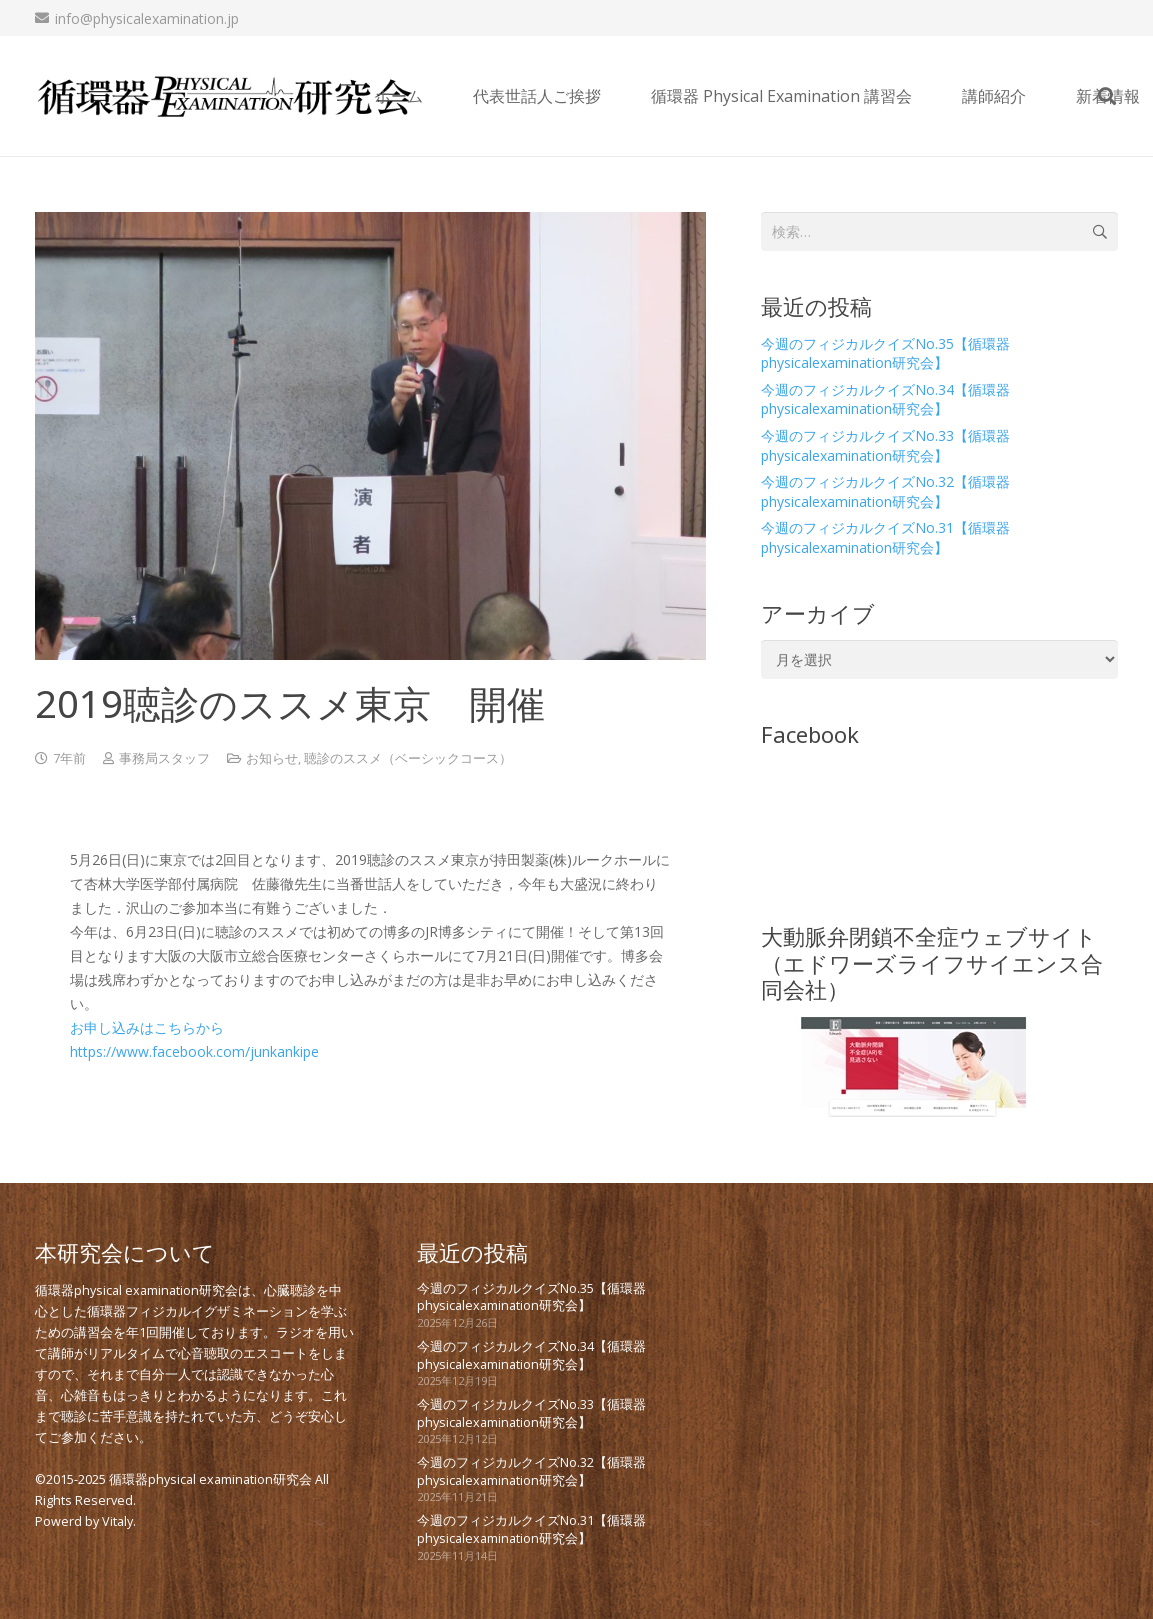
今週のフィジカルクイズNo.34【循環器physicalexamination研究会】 (885, 399)
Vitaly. (119, 1521)
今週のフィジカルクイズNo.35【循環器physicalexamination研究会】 (885, 353)
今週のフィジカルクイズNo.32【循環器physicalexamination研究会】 (885, 491)
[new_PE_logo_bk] (225, 96)
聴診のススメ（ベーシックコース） (408, 758)
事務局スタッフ (164, 758)
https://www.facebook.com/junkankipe (194, 1051)
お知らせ (272, 758)
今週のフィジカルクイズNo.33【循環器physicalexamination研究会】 (885, 445)
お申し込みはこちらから (147, 1027)
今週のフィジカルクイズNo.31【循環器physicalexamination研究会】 (885, 537)
